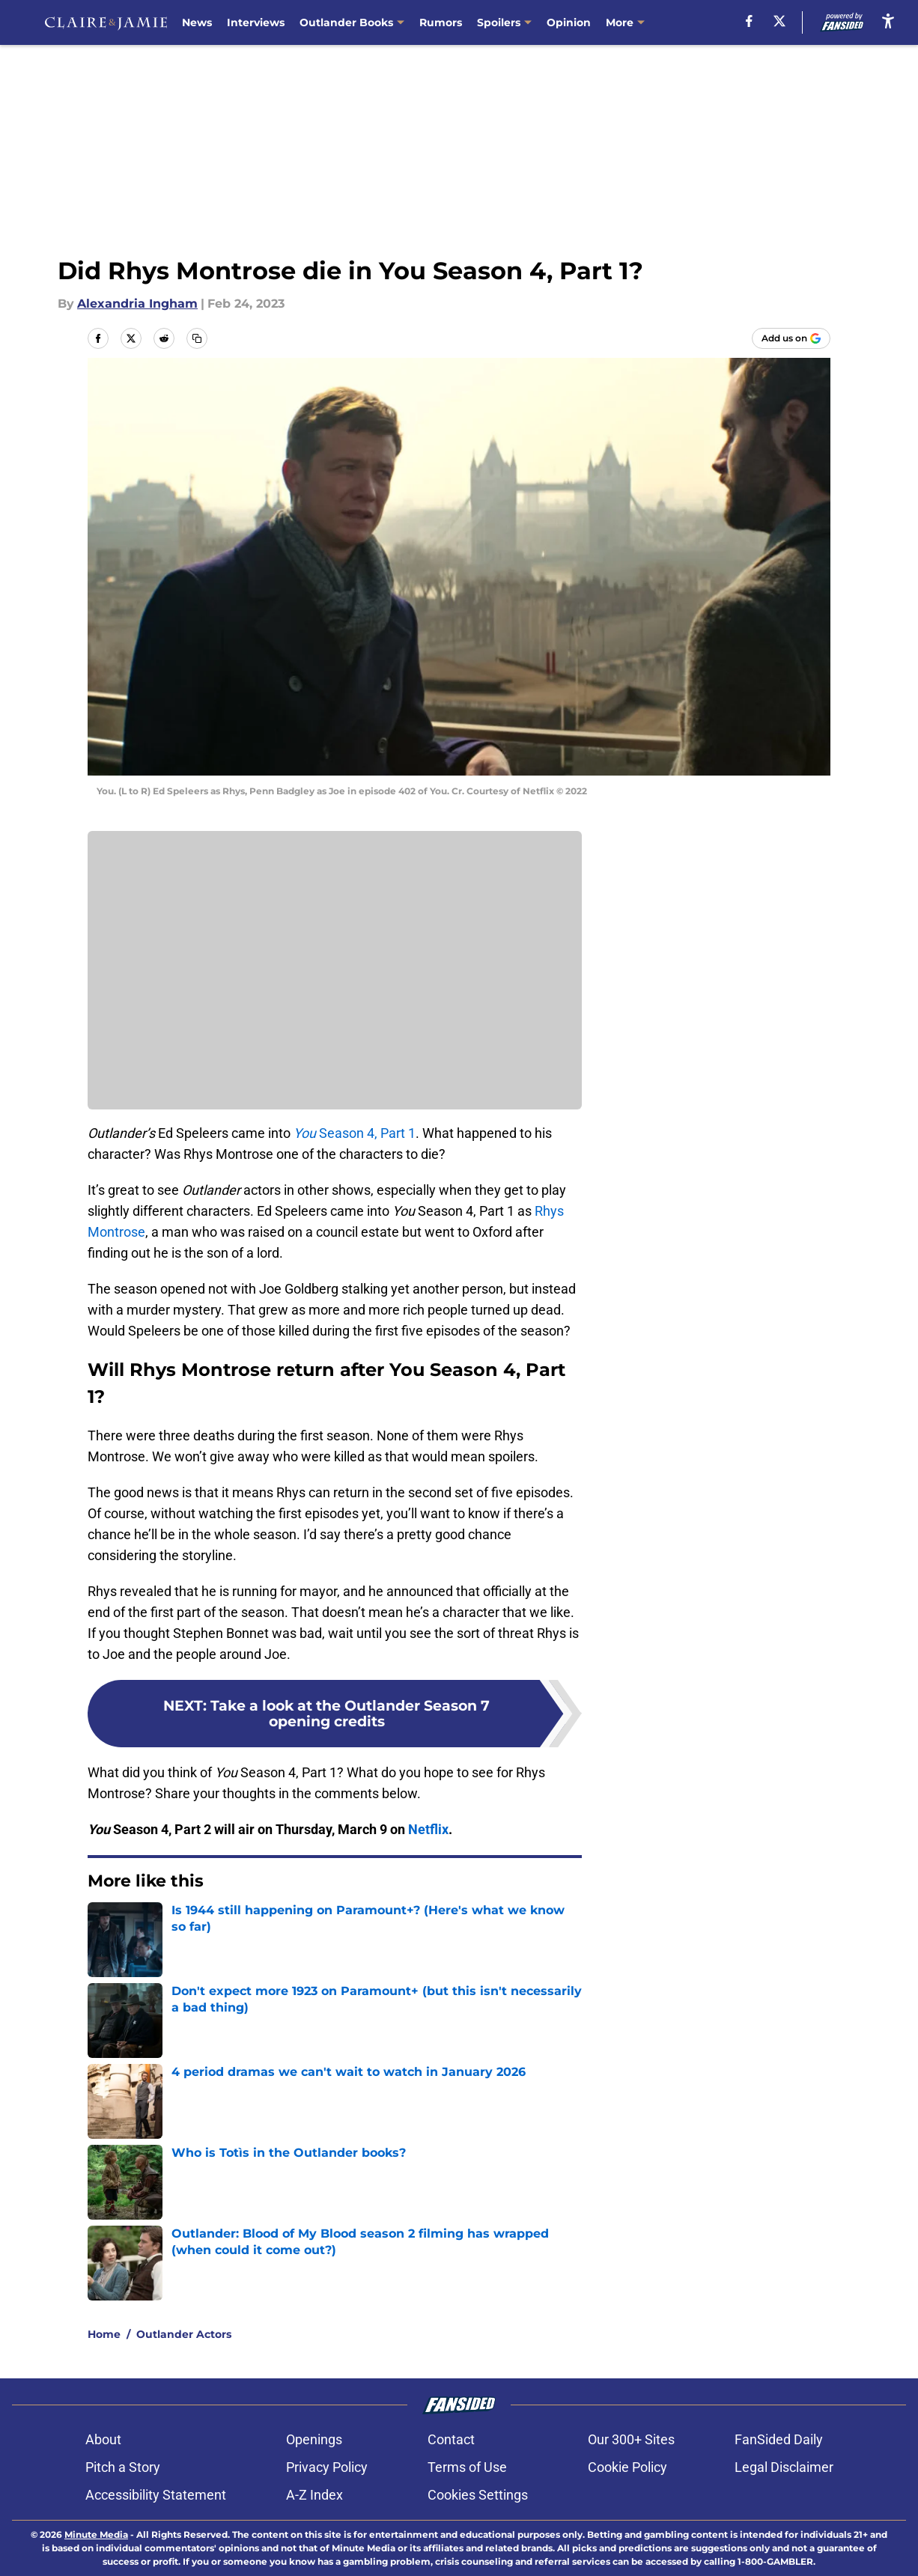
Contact (451, 2439)
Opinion (569, 22)
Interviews (256, 22)
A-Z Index (314, 2495)
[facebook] (749, 21)
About (103, 2439)
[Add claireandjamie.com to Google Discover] (791, 338)
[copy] (196, 338)
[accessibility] (888, 20)
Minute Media (96, 2534)
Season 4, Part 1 (355, 1133)
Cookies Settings (478, 2495)
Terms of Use (467, 2467)
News (197, 22)
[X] (779, 21)
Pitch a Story (122, 2467)
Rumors (440, 22)
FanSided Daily (779, 2439)
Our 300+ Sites (631, 2439)
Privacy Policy (327, 2467)
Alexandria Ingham (137, 303)
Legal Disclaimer (784, 2467)
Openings (314, 2439)
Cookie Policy (627, 2467)
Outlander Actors (183, 2334)
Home (104, 2334)
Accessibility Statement (155, 2495)
